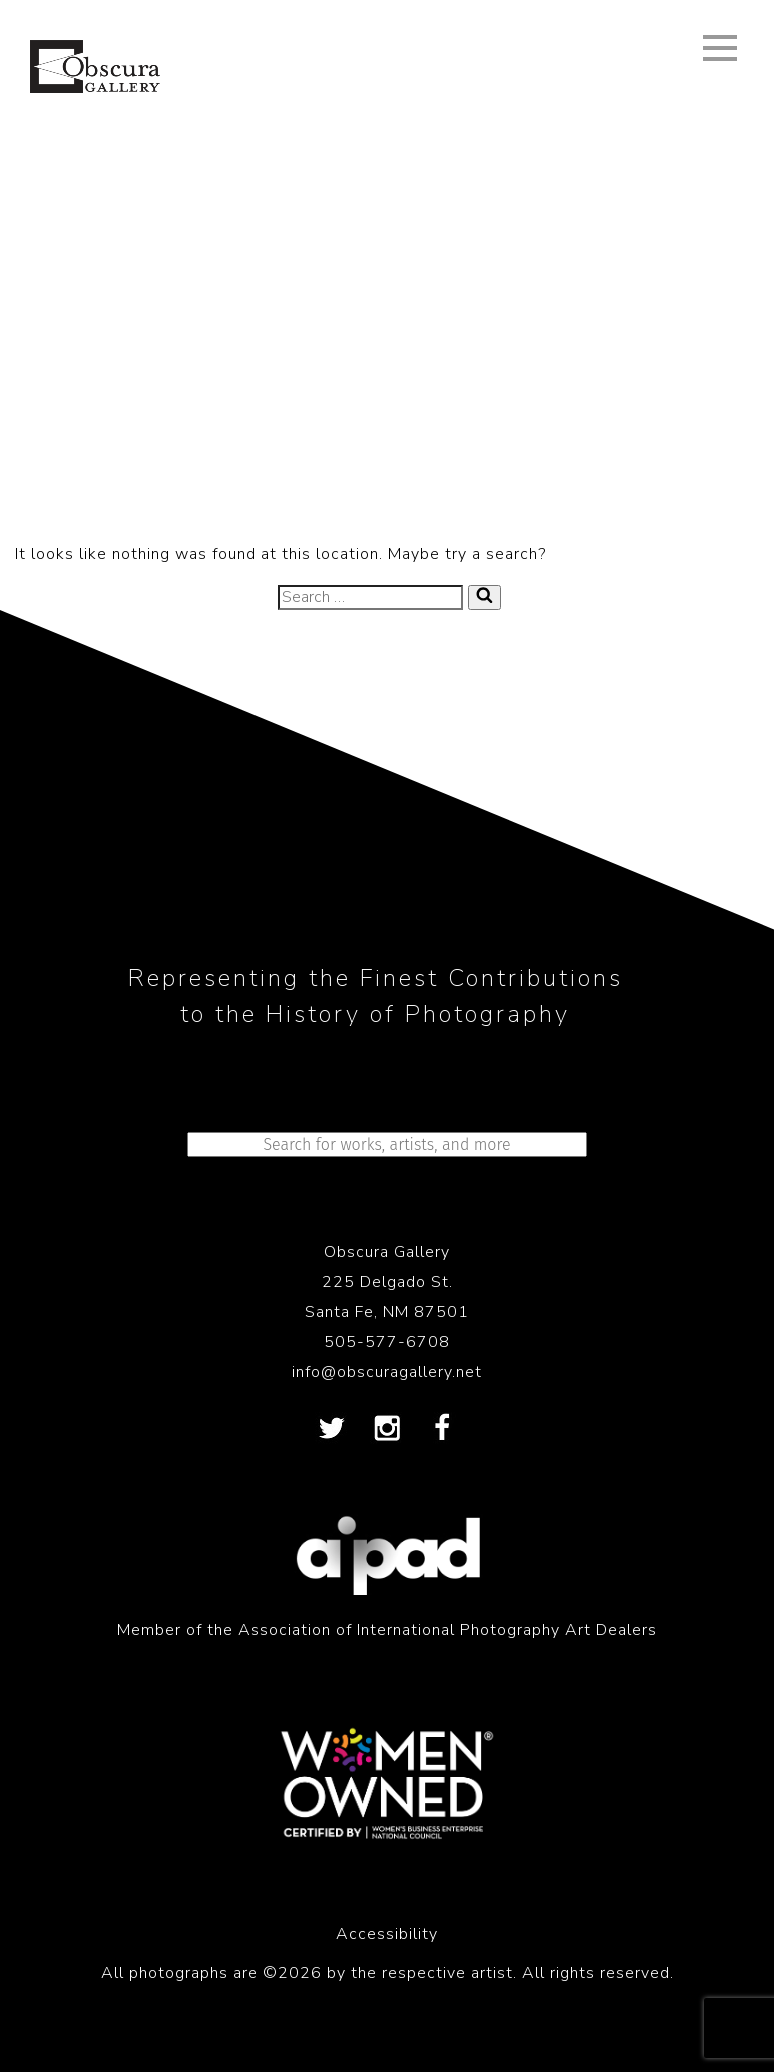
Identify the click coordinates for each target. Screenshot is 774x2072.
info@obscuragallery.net (387, 1372)
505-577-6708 (387, 1342)
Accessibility (387, 1934)
